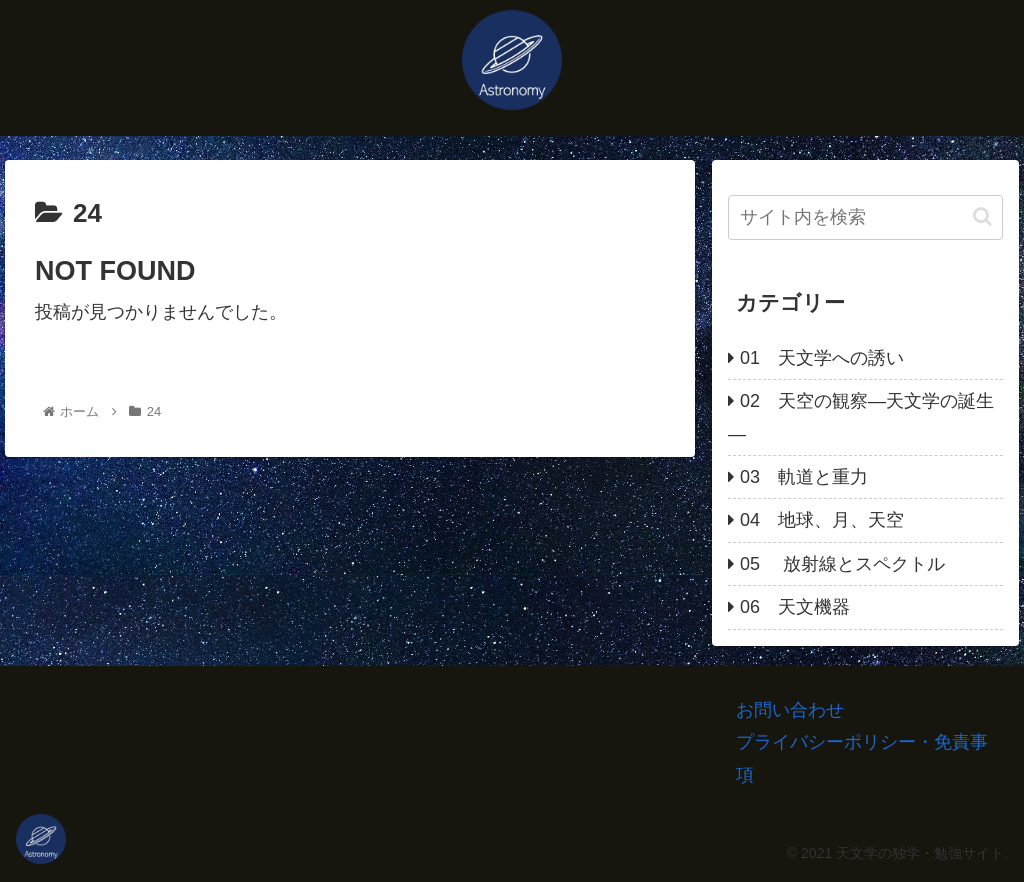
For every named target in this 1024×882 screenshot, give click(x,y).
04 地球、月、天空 (822, 520)
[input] (865, 217)
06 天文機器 (795, 607)
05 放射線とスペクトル (842, 564)
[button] (982, 216)
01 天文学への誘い (822, 358)
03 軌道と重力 (804, 477)
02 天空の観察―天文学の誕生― (861, 417)
